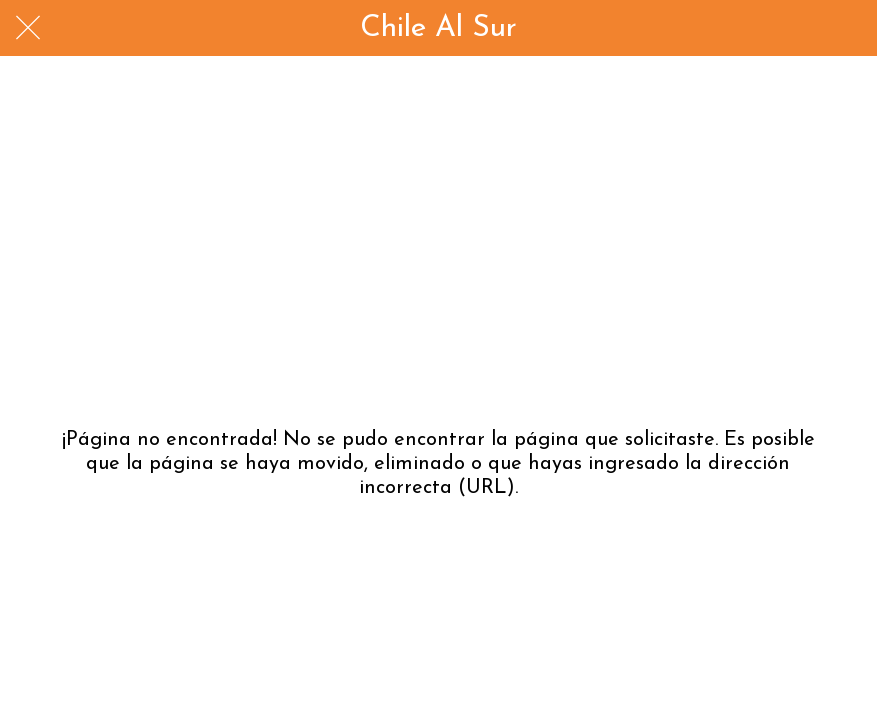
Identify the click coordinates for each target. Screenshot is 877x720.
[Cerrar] (28, 28)
